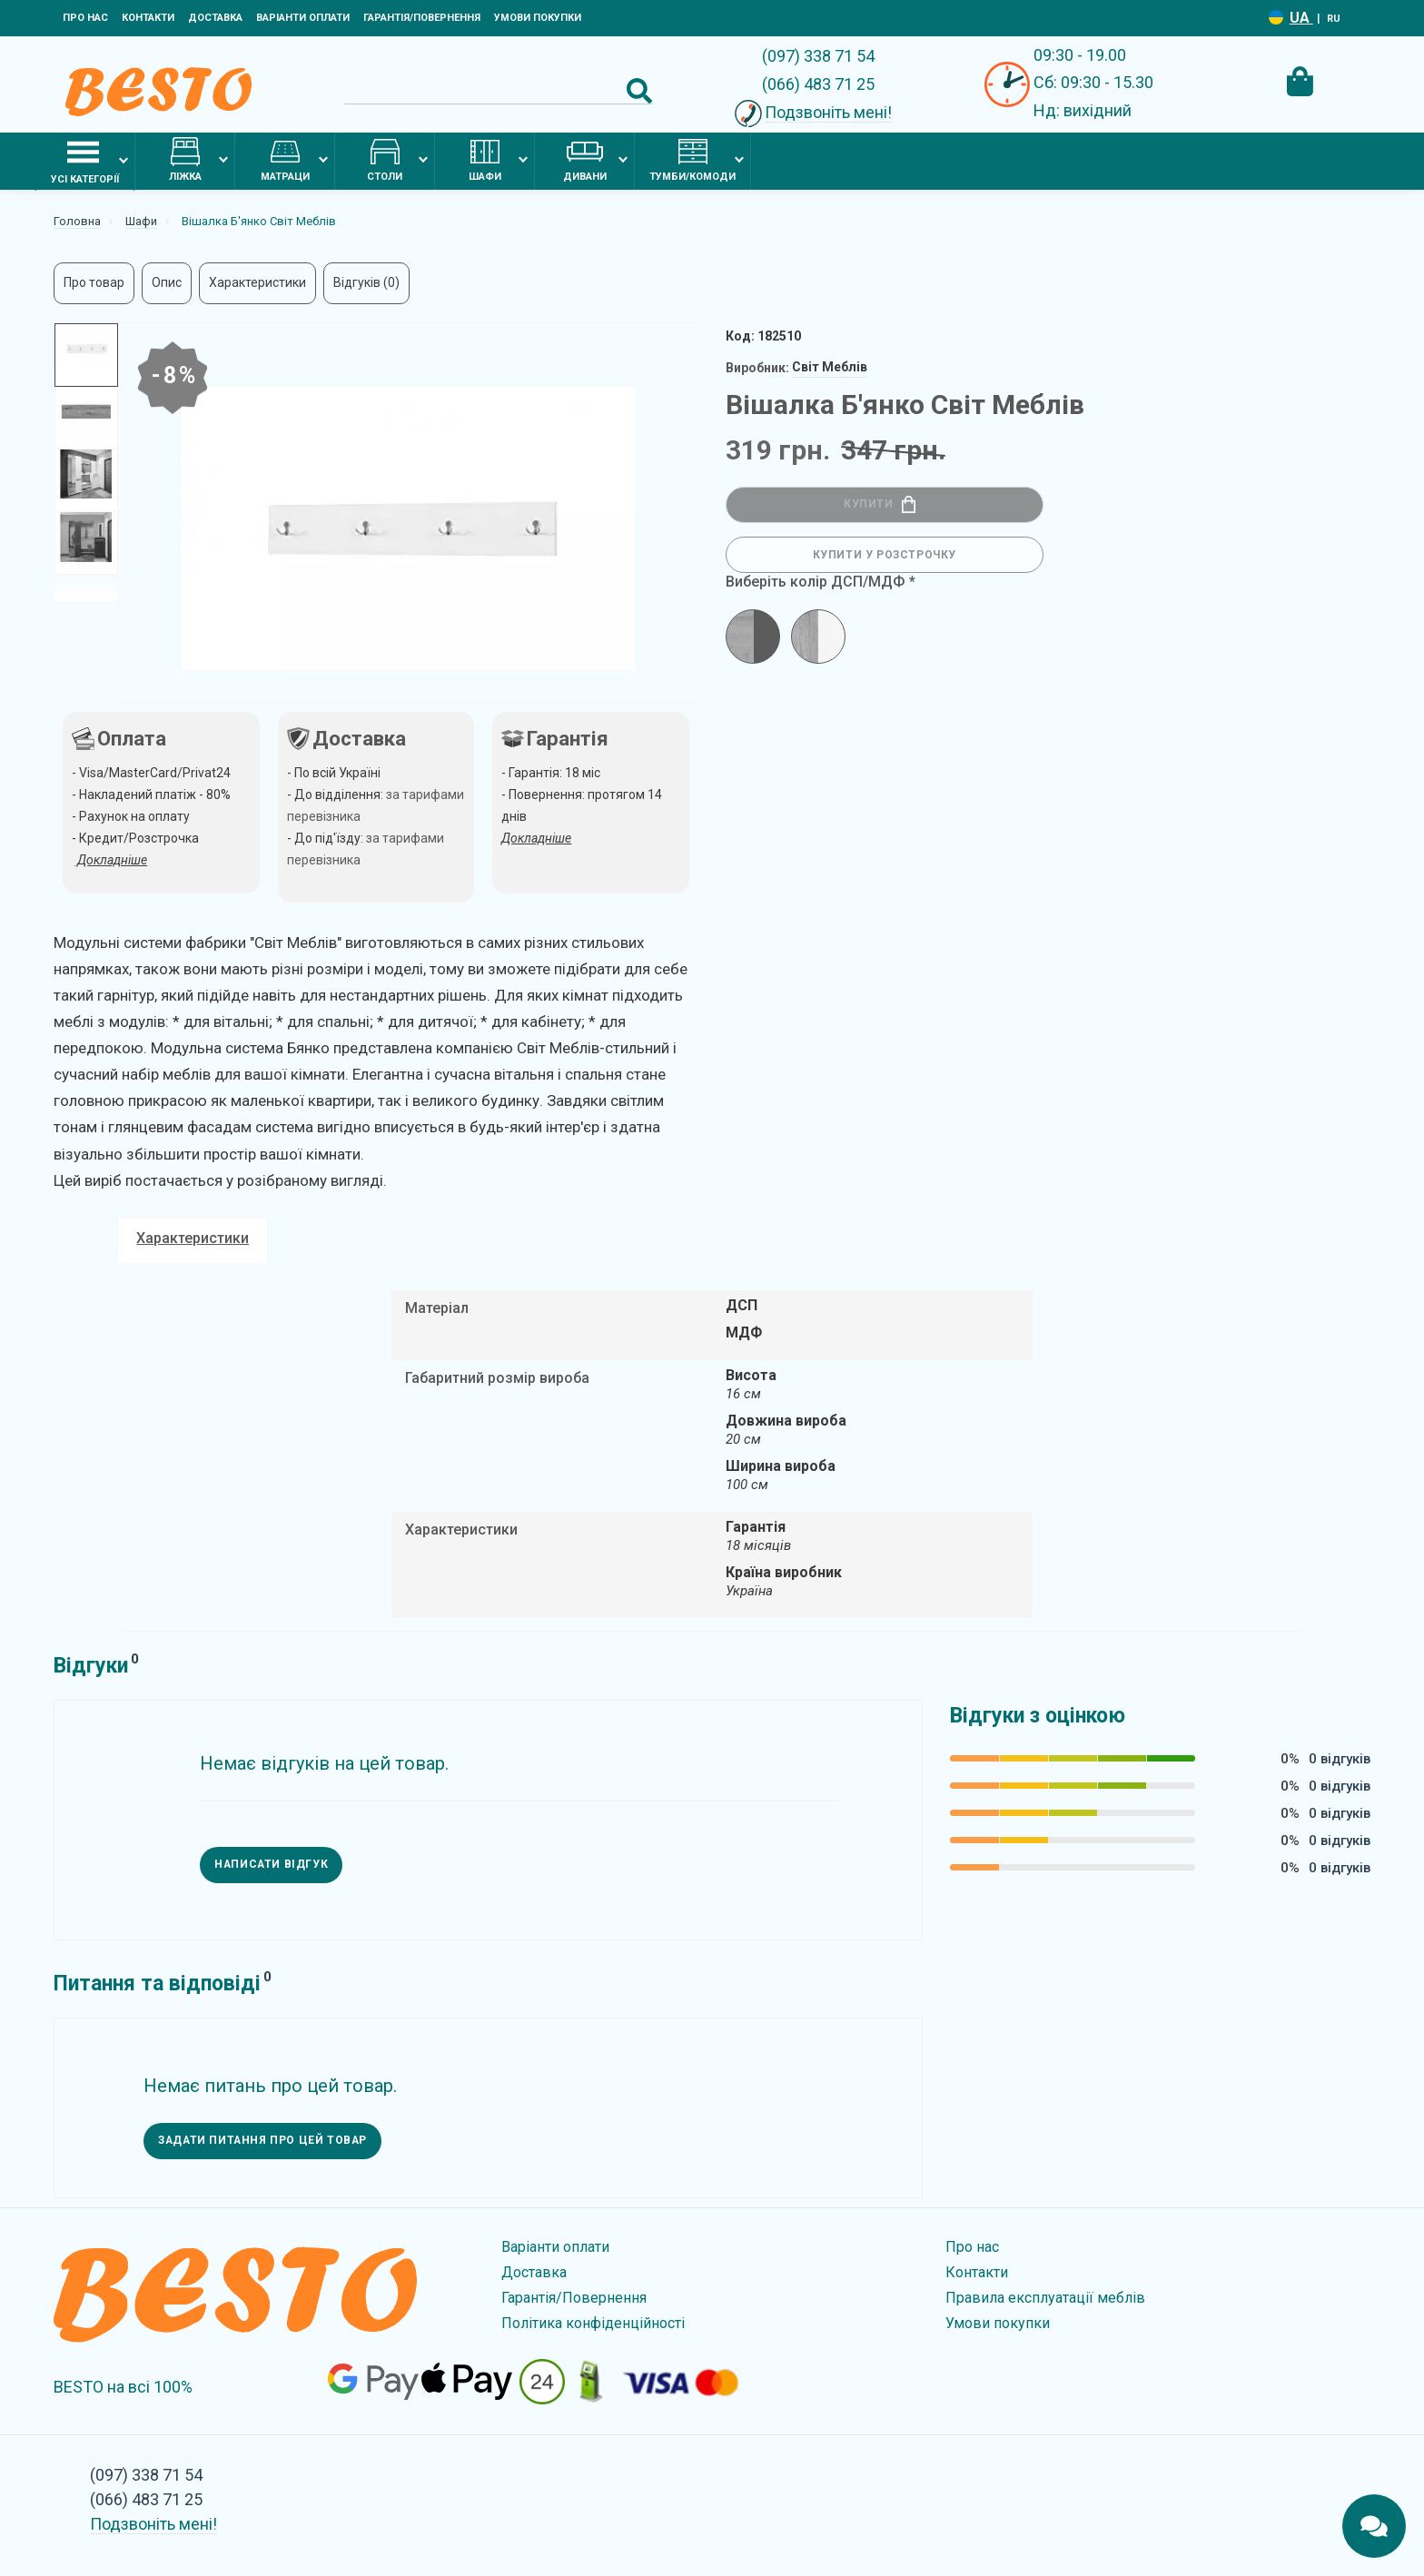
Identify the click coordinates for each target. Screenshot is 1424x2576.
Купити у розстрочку (884, 554)
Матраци (285, 160)
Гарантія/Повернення (421, 18)
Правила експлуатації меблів (1045, 2290)
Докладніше (536, 838)
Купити (879, 504)
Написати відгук (272, 1857)
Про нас (85, 18)
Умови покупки (537, 18)
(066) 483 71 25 (818, 84)
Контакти (148, 18)
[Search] (498, 90)
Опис (167, 282)
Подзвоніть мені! (828, 112)
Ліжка (185, 160)
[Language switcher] (1276, 17)
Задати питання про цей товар (264, 2133)
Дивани (585, 160)
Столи (384, 160)
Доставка (215, 18)
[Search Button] (639, 90)
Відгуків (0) (366, 282)
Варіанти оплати (303, 18)
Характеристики (257, 282)
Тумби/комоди (692, 160)
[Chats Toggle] (1374, 2526)
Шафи (485, 160)
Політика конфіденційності (593, 2315)
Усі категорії (85, 160)
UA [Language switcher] (1301, 17)
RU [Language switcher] (1333, 19)
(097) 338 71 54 (818, 55)
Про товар (94, 282)
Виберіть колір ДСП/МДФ (815, 581)
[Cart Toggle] (1299, 81)
